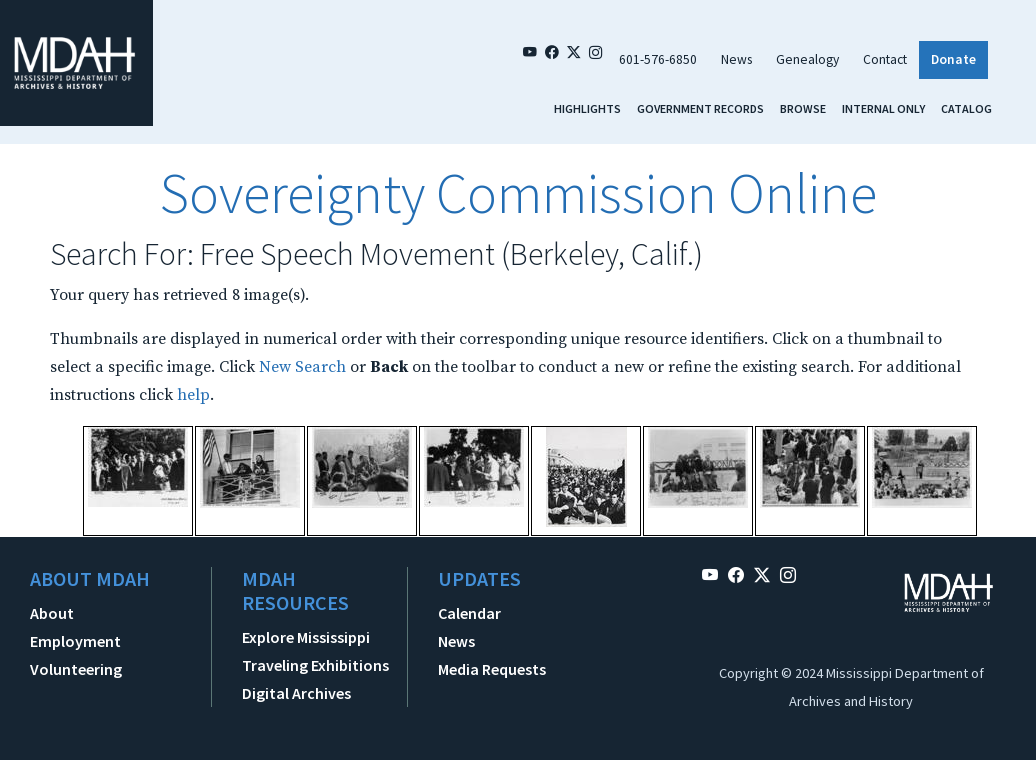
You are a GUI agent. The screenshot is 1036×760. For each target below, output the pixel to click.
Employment (75, 641)
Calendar (469, 613)
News (736, 59)
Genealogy (807, 59)
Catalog (966, 108)
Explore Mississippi (306, 637)
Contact (885, 59)
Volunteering (76, 669)
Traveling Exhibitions (315, 665)
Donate (953, 59)
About (52, 613)
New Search (302, 367)
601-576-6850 (658, 59)
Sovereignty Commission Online (518, 193)
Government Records (700, 108)
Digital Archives (296, 693)
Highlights (587, 108)
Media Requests (492, 669)
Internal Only (883, 108)
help (193, 395)
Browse (803, 108)
